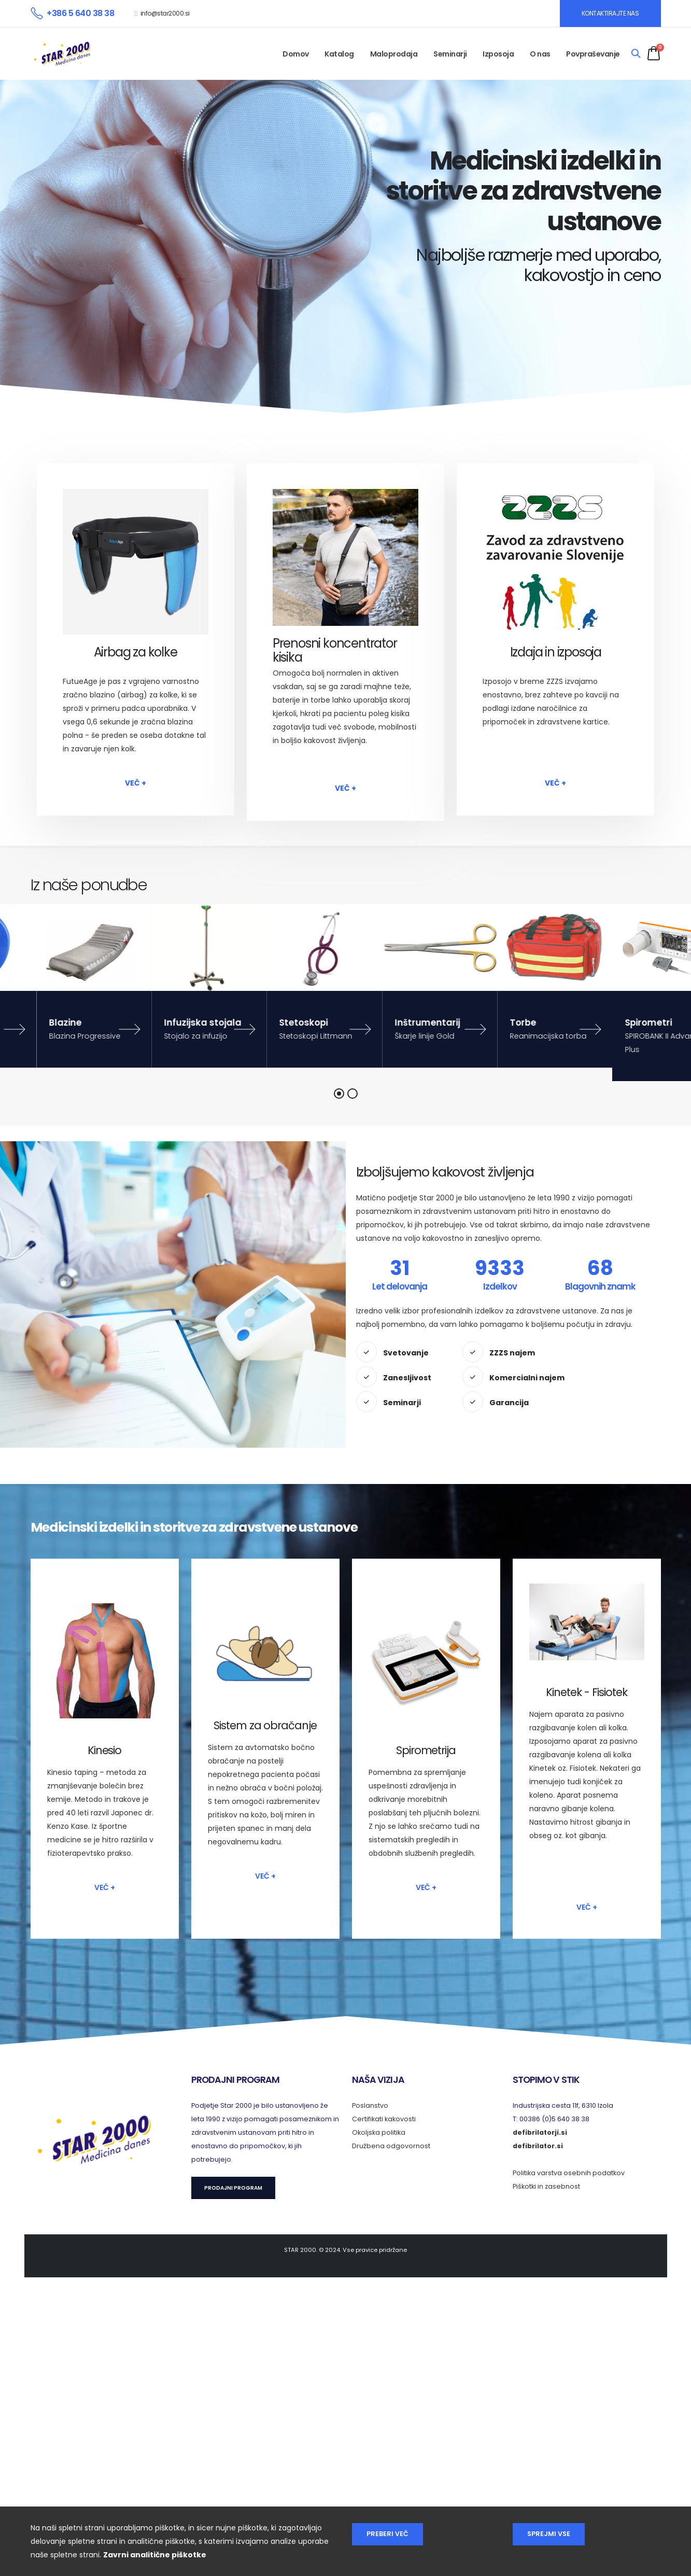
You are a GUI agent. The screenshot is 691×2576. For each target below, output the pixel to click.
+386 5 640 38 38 (80, 13)
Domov (296, 54)
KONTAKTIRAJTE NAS (610, 13)
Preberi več (387, 2533)
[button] (339, 1093)
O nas (540, 54)
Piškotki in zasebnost (546, 2186)
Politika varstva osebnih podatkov (569, 2172)
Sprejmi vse (548, 2533)
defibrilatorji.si (540, 2132)
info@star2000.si (165, 13)
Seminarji (450, 54)
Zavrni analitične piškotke (154, 2555)
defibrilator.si (538, 2145)
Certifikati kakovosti (384, 2119)
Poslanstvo (370, 2105)
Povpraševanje (593, 54)
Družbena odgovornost (391, 2145)
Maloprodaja (394, 54)
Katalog (339, 54)
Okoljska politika (378, 2132)
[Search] (635, 54)
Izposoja (498, 54)
